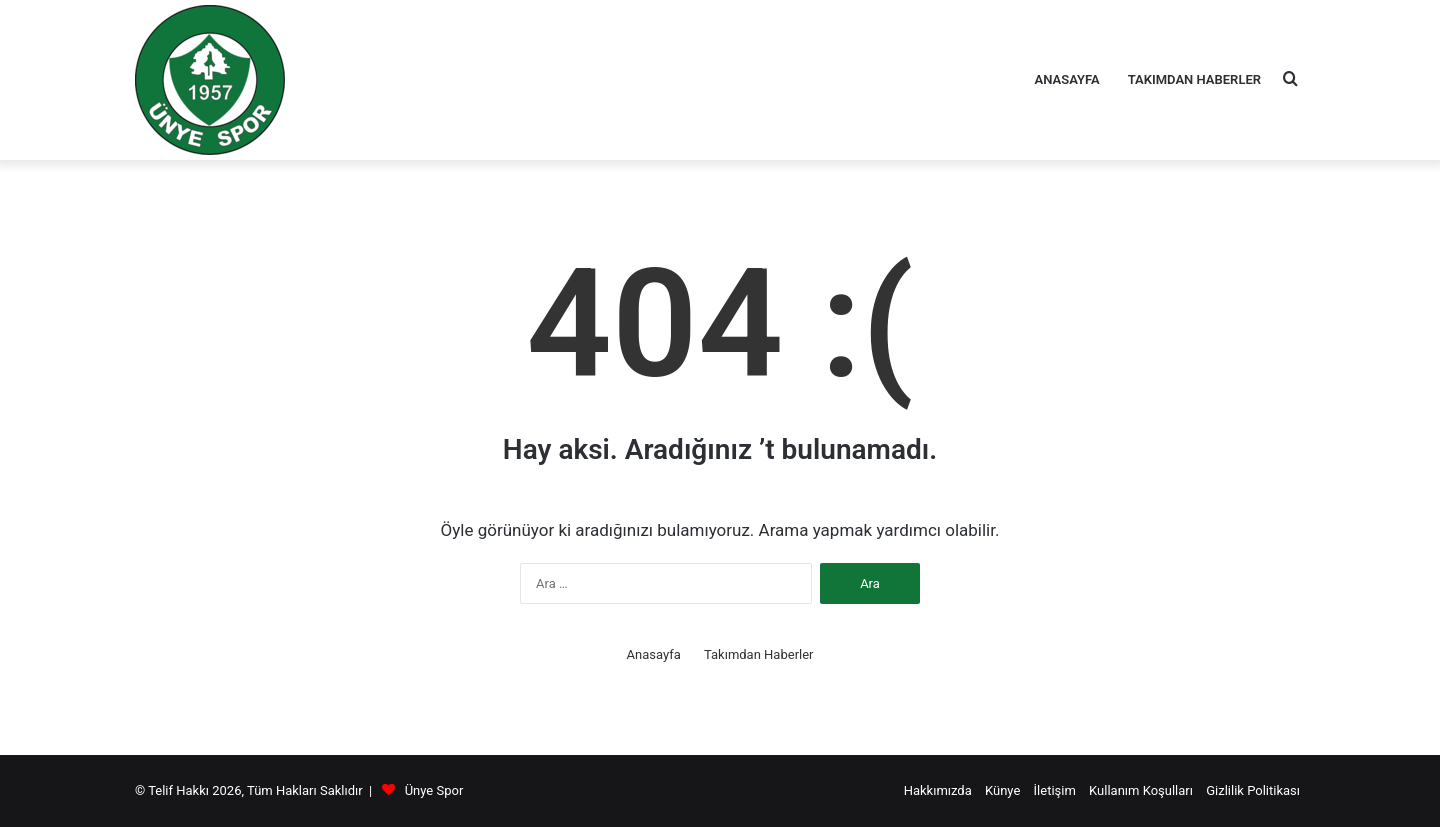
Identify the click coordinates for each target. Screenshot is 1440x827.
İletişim (1055, 790)
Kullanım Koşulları (1141, 790)
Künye (1002, 790)
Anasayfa (1067, 79)
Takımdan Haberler (1194, 79)
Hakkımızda (938, 790)
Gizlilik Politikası (1253, 790)
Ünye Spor (434, 790)
